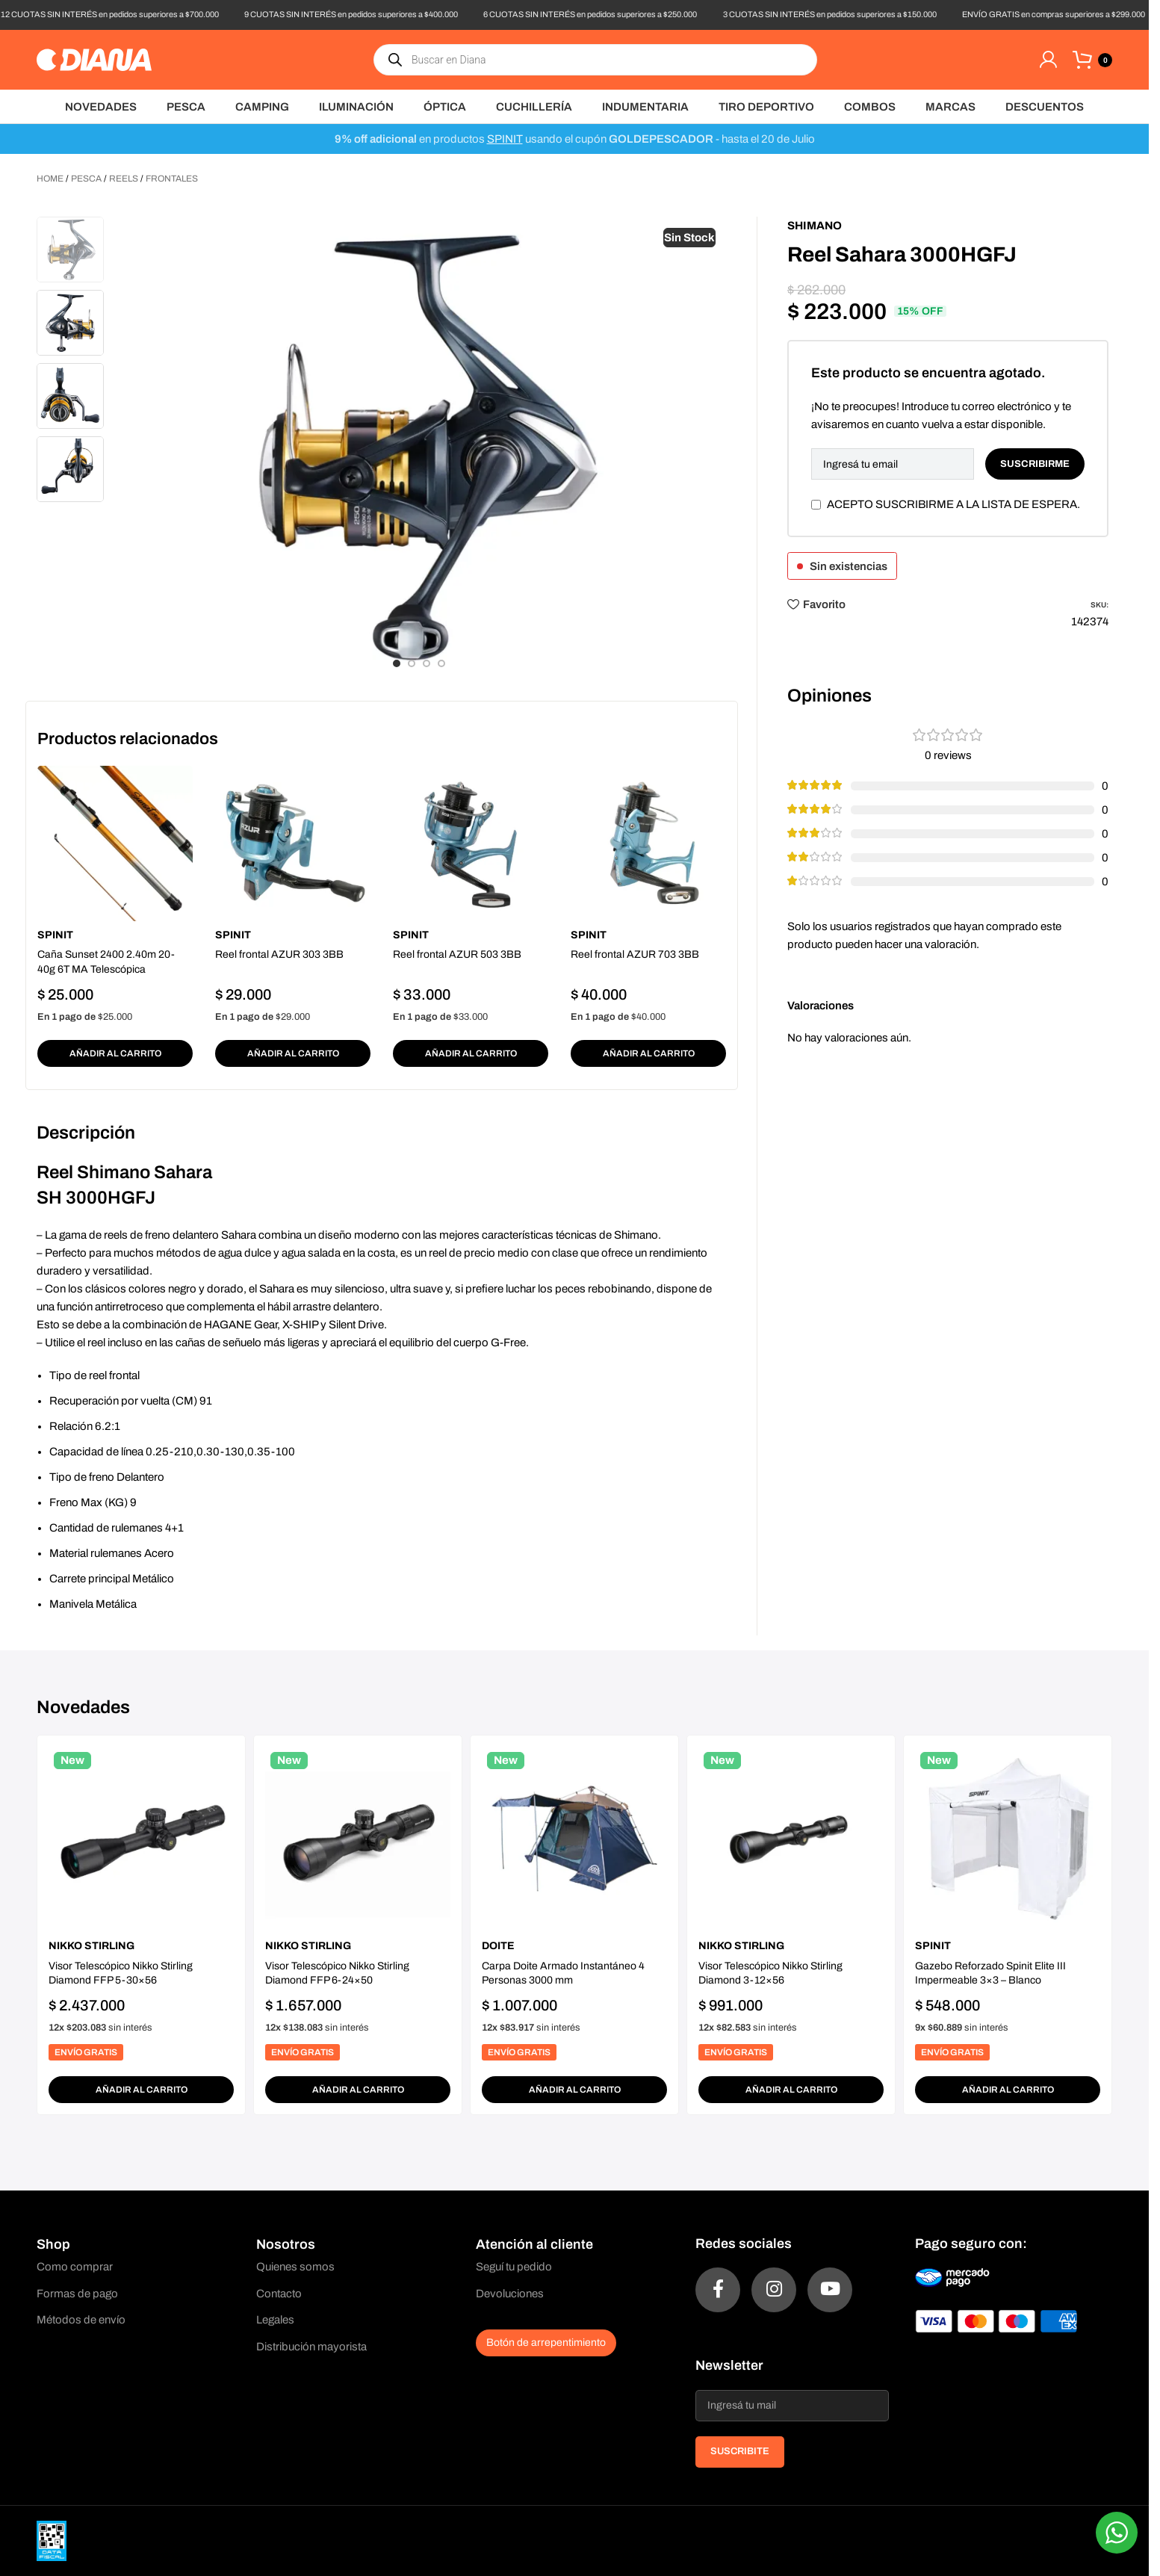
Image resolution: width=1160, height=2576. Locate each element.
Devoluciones (510, 2294)
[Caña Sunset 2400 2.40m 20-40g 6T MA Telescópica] (115, 843)
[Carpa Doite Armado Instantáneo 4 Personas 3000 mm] (574, 1839)
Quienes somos (295, 2267)
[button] (115, 1053)
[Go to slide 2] (411, 663)
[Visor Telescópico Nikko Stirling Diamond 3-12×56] (791, 1839)
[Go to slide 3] (426, 663)
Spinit (55, 935)
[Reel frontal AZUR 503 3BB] (470, 843)
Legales (275, 2320)
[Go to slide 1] (396, 663)
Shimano (814, 226)
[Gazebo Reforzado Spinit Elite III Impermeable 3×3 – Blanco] (1007, 1839)
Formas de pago (77, 2294)
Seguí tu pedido (514, 2267)
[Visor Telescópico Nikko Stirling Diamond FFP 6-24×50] (357, 1839)
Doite (498, 1945)
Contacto (279, 2294)
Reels (123, 178)
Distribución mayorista (311, 2347)
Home (50, 178)
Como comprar (75, 2267)
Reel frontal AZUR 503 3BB (457, 954)
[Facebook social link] (717, 2289)
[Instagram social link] (773, 2289)
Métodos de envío (81, 2320)
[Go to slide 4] (441, 663)
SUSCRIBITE (739, 2451)
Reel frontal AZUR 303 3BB (279, 954)
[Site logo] (94, 59)
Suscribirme (1035, 464)
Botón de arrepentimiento (546, 2342)
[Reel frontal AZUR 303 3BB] (292, 843)
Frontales (172, 178)
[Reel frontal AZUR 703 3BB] (648, 843)
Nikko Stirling (91, 1945)
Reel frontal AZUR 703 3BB (635, 954)
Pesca (86, 178)
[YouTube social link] (829, 2289)
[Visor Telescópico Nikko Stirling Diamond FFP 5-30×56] (141, 1839)
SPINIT (505, 139)
